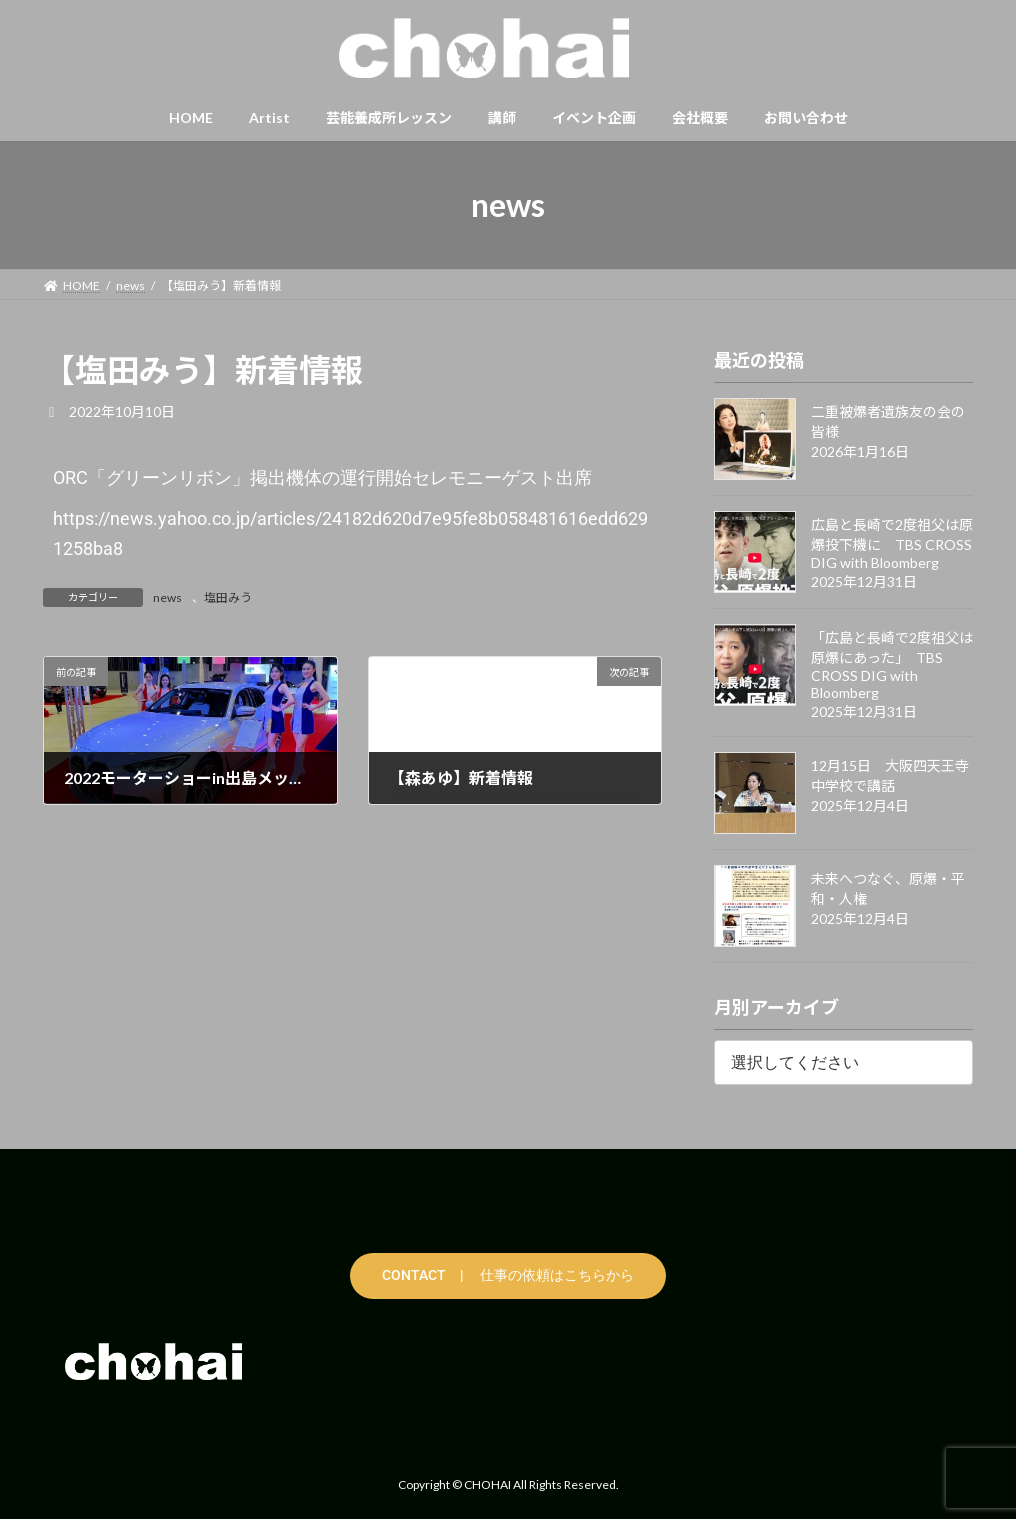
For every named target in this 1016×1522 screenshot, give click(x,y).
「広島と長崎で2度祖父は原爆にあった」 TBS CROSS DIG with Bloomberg (892, 665)
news (167, 597)
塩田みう (228, 597)
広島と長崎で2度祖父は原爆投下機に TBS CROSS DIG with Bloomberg (892, 543)
